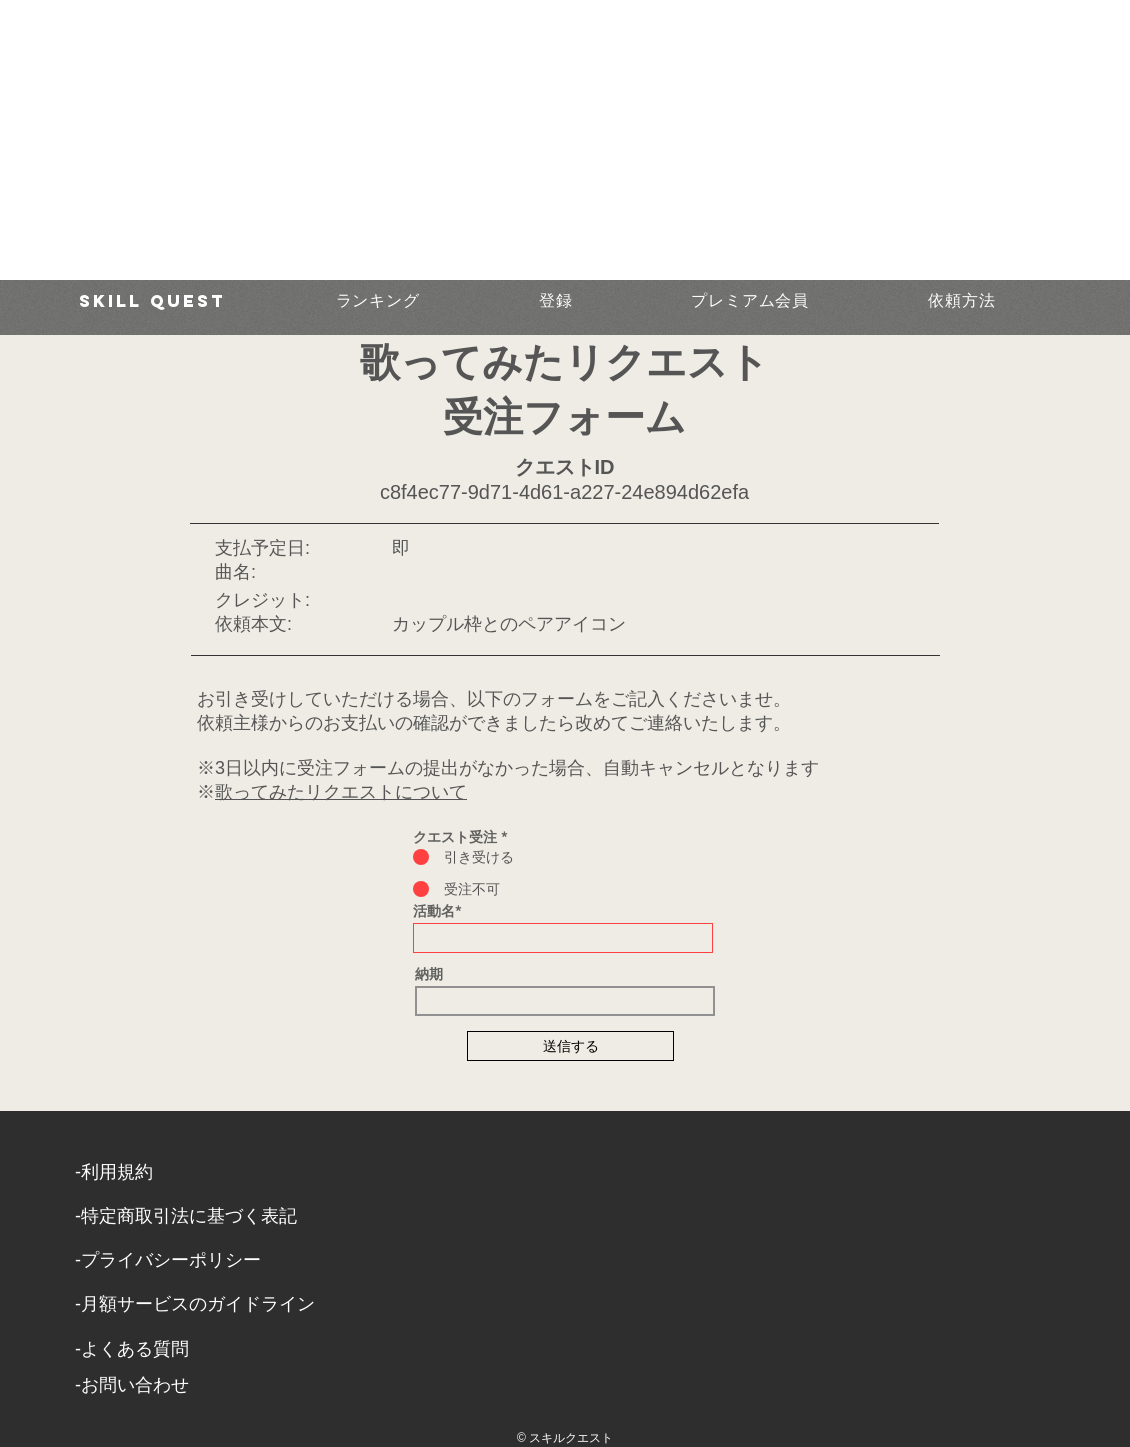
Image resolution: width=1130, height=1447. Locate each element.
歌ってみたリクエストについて (341, 792)
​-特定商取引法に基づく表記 (186, 1216)
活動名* (437, 911)
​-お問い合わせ (132, 1385)
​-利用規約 (114, 1172)
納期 (429, 974)
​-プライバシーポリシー (168, 1260)
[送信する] (570, 1046)
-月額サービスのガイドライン (195, 1304)
